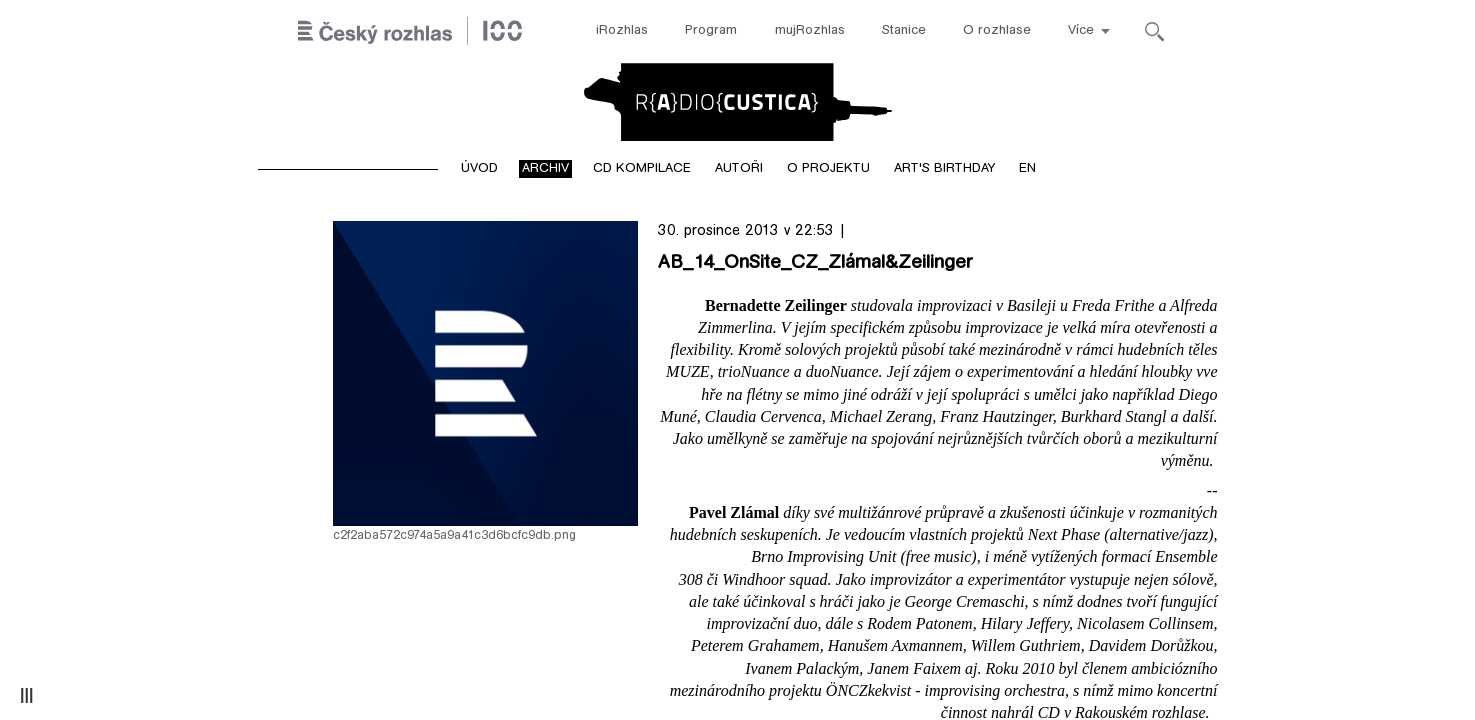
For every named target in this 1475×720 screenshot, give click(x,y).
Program (711, 31)
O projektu (828, 169)
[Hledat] (1154, 31)
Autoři (739, 169)
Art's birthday (944, 169)
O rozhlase (997, 31)
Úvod (479, 169)
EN (1027, 169)
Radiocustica (738, 102)
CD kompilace (642, 169)
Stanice (904, 31)
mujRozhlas (810, 31)
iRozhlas (622, 31)
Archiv (545, 169)
